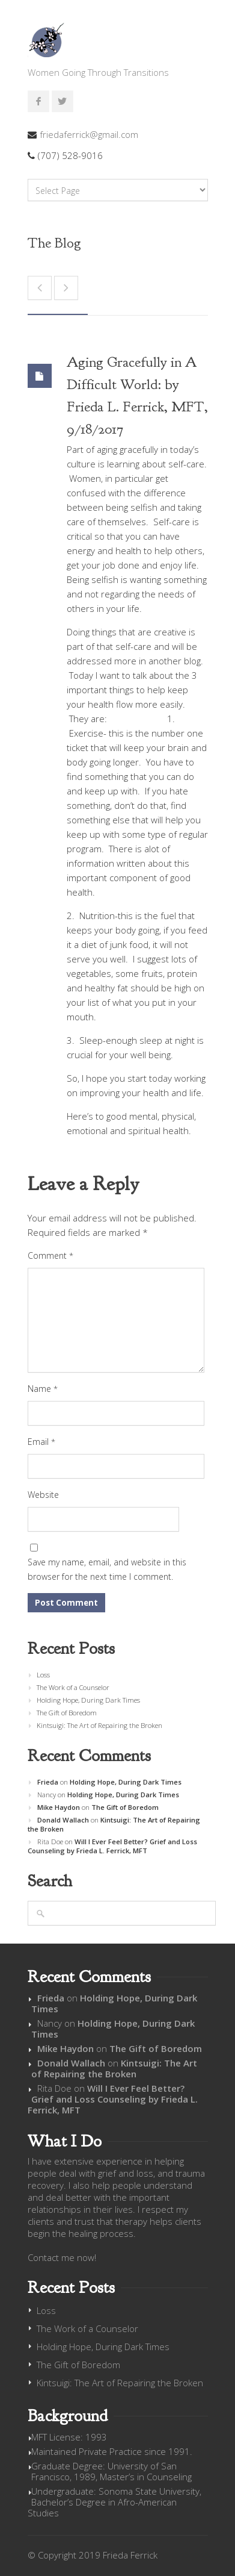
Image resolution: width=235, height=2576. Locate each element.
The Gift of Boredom (67, 1712)
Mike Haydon (58, 1807)
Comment (50, 1255)
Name (43, 1388)
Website (43, 1494)
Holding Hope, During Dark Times (88, 1699)
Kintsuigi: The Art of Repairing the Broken (99, 1725)
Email (41, 1441)
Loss (43, 1674)
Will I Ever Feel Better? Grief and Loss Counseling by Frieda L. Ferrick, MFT (112, 1846)
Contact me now (61, 2257)
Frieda (47, 1781)
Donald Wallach (63, 1819)
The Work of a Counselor (73, 1687)
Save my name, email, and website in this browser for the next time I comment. (107, 1569)
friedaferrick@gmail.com (89, 134)
